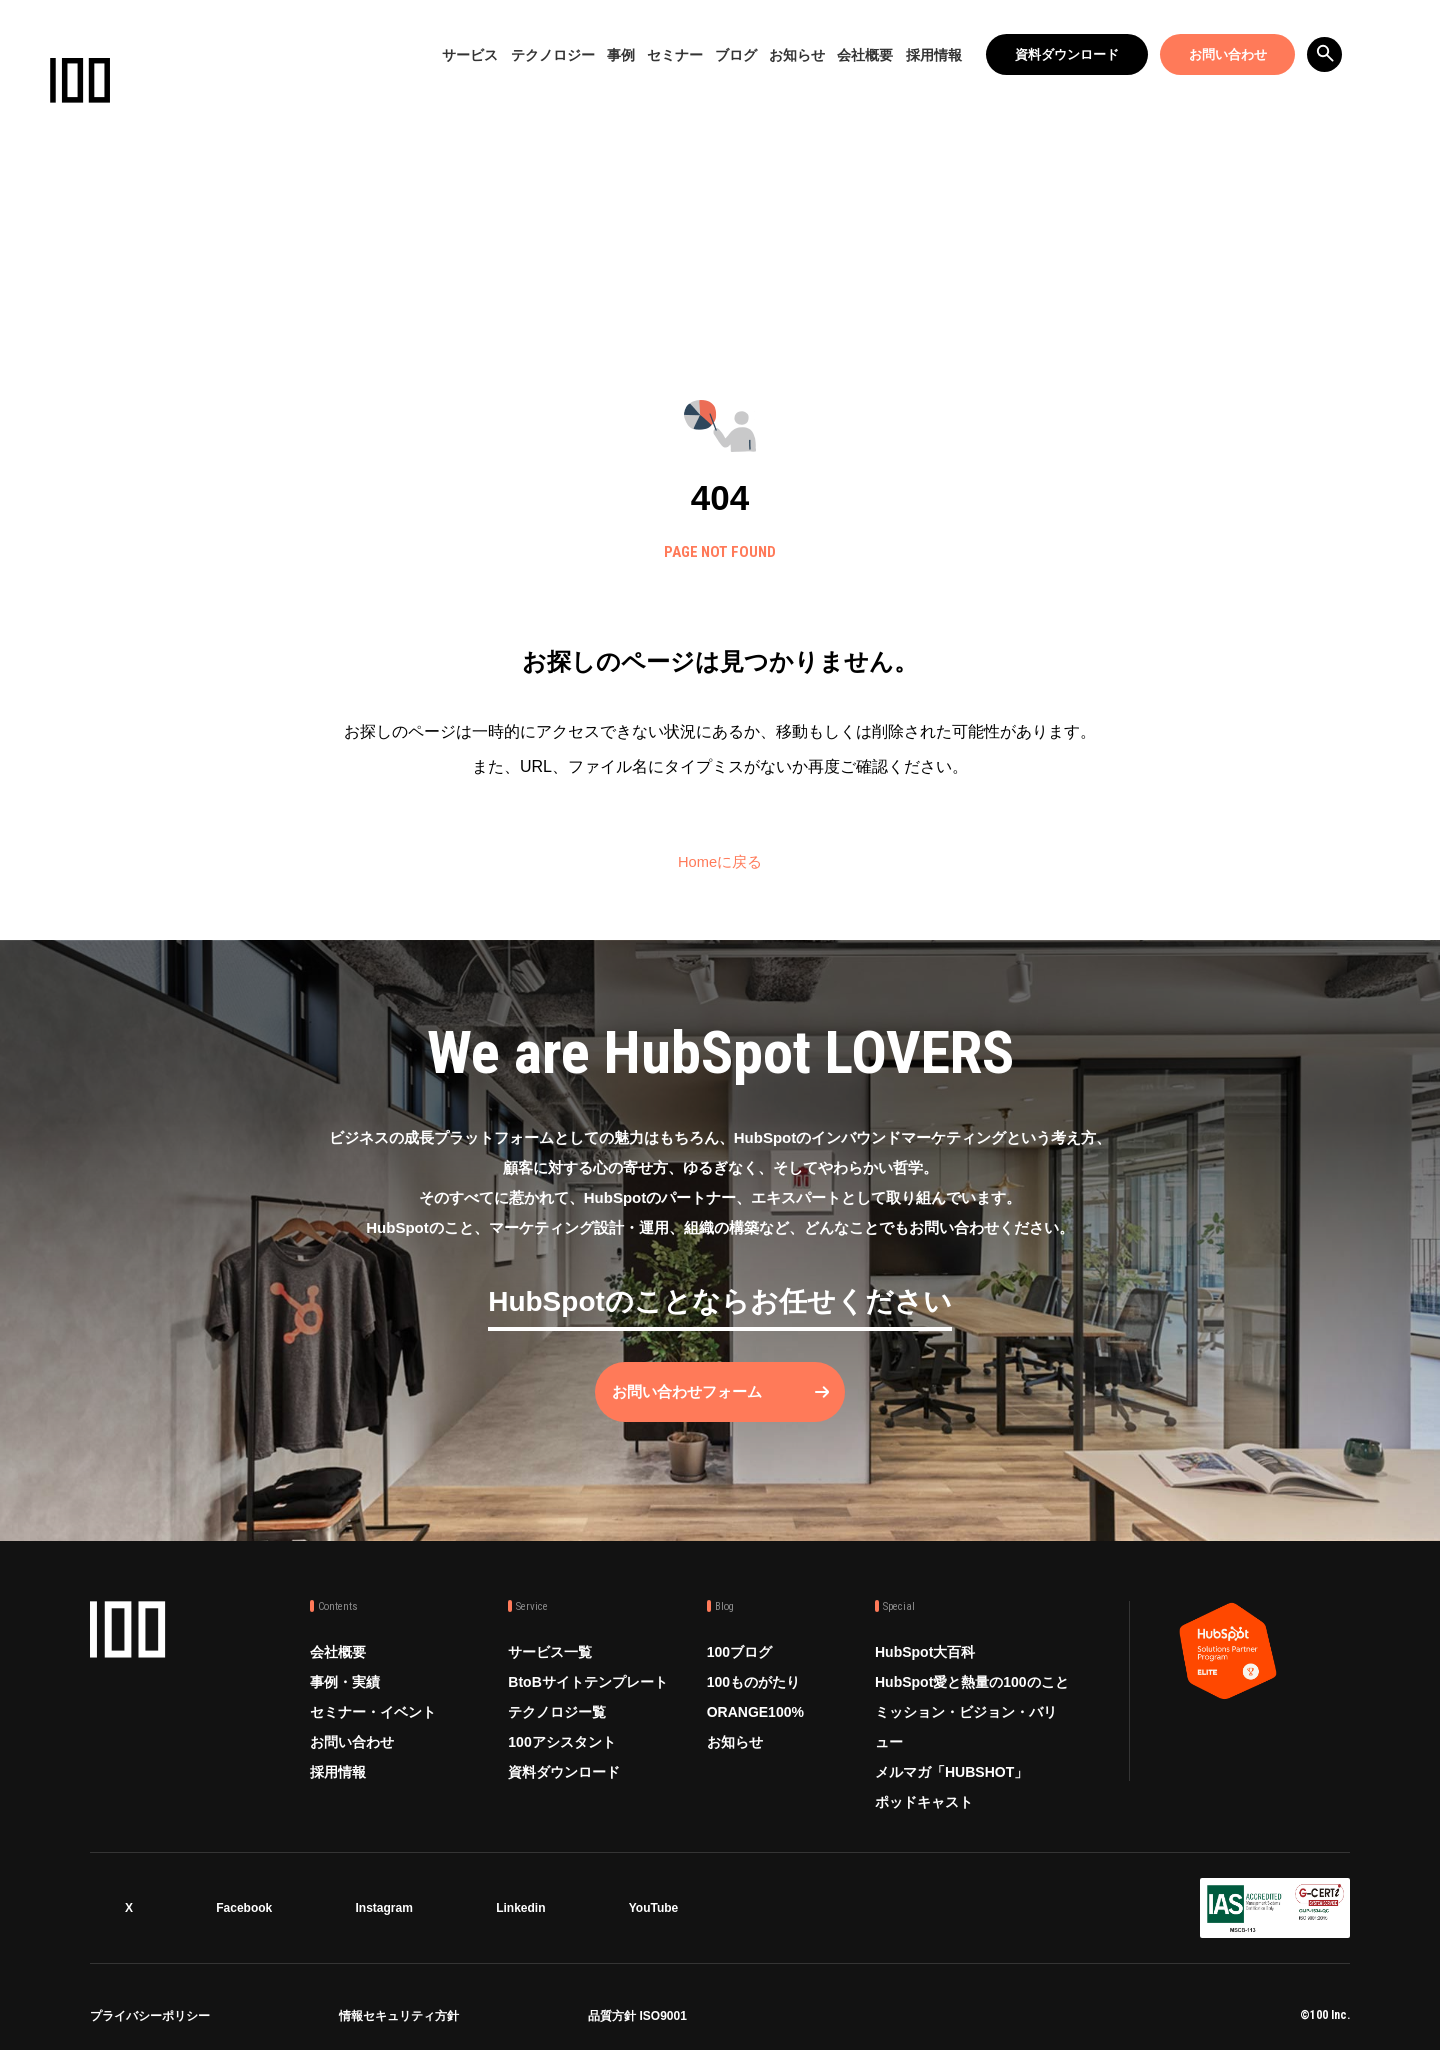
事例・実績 (345, 1696)
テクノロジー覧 (557, 1726)
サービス (470, 55)
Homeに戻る (720, 861)
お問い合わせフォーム (700, 1405)
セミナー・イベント (373, 1726)
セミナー (675, 55)
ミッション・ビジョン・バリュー (966, 1741)
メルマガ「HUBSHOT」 (951, 1786)
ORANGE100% (755, 1726)
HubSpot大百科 (925, 1666)
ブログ (736, 55)
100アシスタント (561, 1756)
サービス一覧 (550, 1666)
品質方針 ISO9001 (637, 2026)
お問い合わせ (1228, 54)
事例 (621, 55)
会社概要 (865, 55)
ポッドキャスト (924, 1816)
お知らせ (797, 55)
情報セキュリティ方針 (399, 2026)
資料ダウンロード (1067, 54)
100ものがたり (753, 1696)
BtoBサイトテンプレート (587, 1696)
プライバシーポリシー (150, 2026)
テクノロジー (553, 55)
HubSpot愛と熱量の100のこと (972, 1696)
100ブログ (739, 1666)
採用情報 (934, 55)
